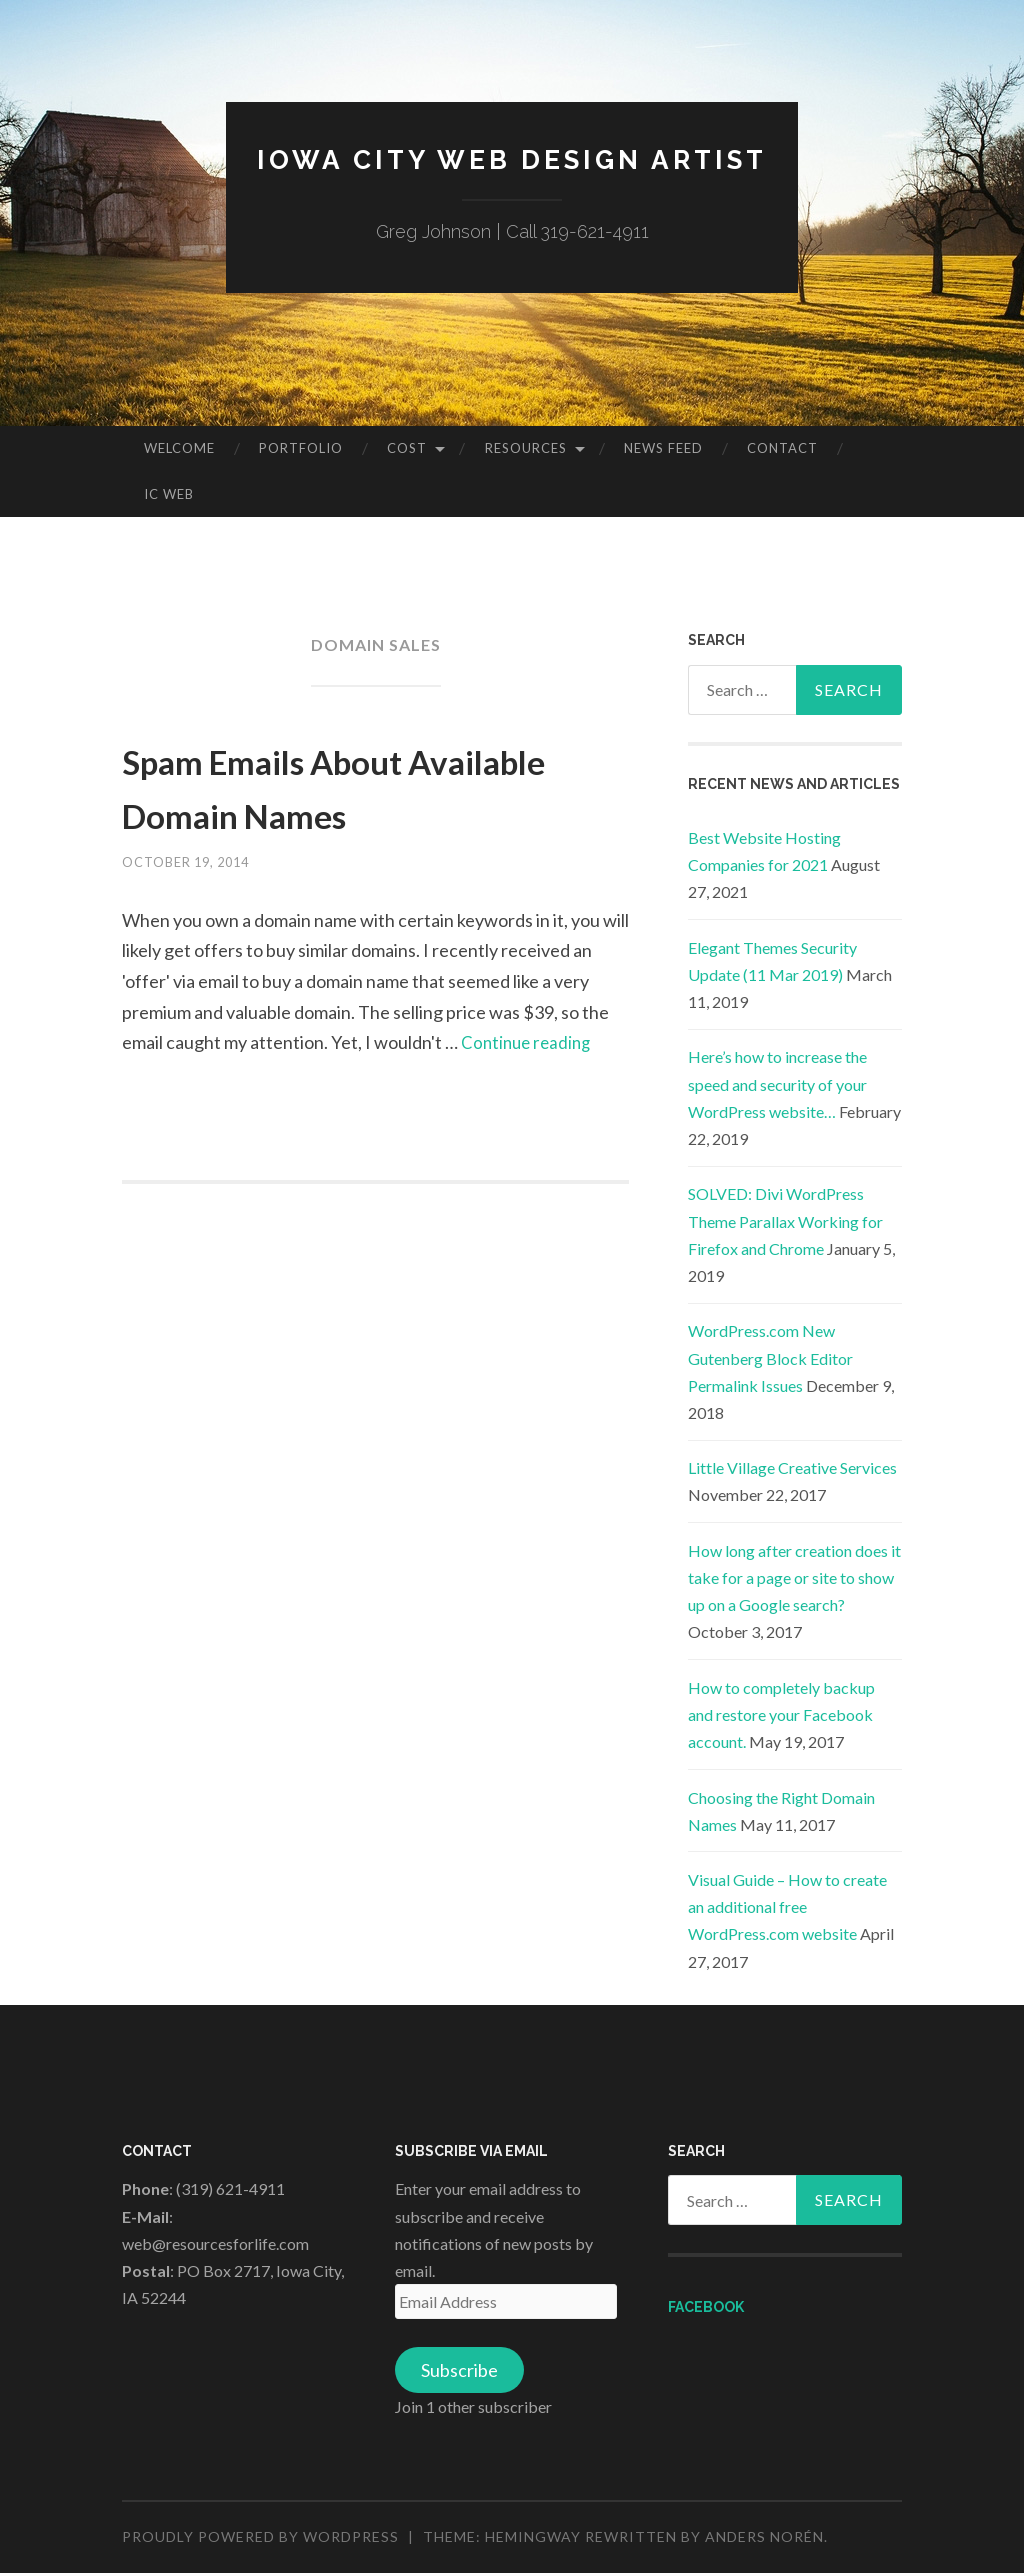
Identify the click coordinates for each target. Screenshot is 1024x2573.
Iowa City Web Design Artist (512, 158)
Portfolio (301, 448)
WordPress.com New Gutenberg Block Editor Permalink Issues (770, 1357)
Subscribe (459, 2370)
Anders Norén (764, 2536)
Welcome (179, 448)
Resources (526, 448)
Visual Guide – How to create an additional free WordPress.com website (787, 1906)
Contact (782, 448)
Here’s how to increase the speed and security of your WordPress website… (777, 1083)
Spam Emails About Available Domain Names (373, 785)
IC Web (169, 494)
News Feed (663, 448)
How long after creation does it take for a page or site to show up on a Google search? (794, 1577)
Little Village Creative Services (792, 1467)
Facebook (706, 2307)
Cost (407, 448)
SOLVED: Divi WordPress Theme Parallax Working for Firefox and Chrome (785, 1220)
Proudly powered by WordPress (260, 2536)
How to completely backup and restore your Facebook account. (781, 1714)
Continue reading (529, 1042)
